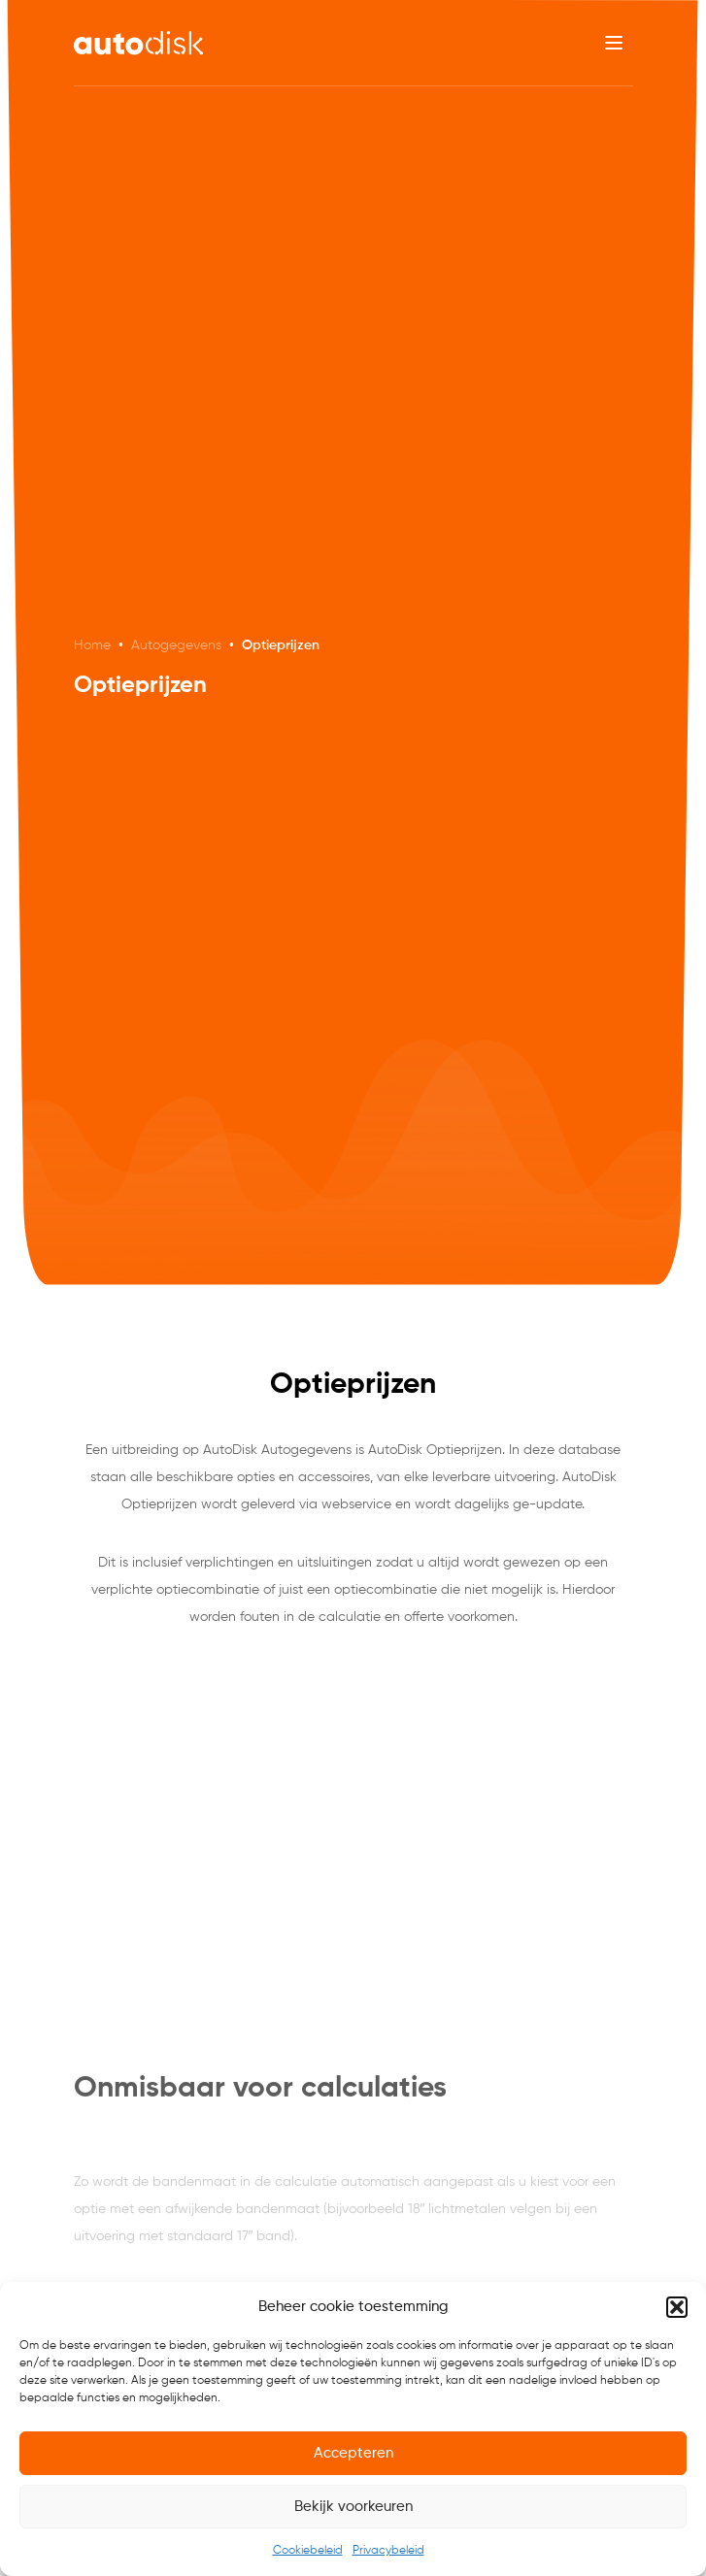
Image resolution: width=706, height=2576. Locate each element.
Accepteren (353, 2453)
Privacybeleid (388, 2551)
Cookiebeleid (308, 2551)
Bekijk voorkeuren (353, 2506)
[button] (677, 2307)
